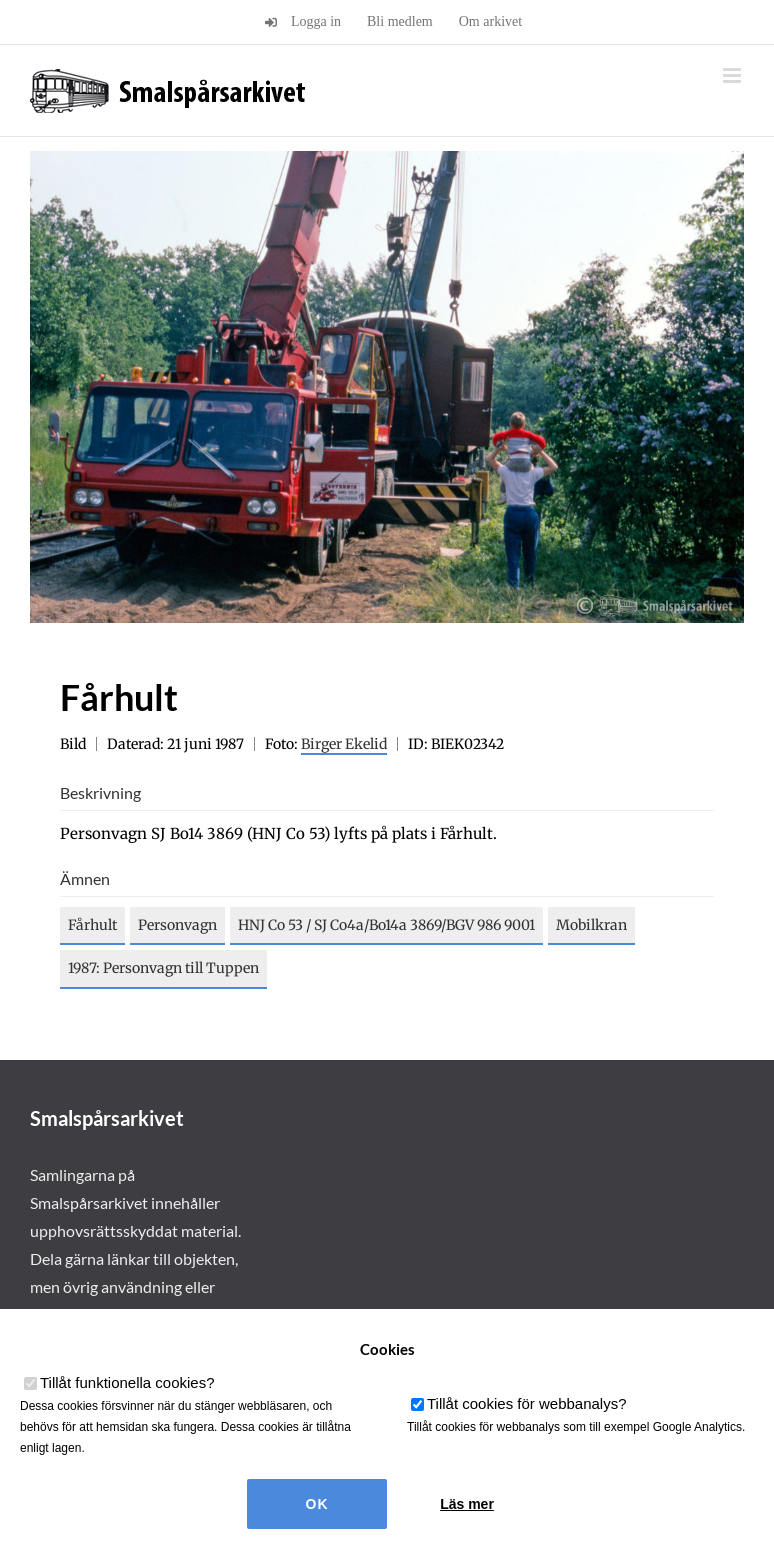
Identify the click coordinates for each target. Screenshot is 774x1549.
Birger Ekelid (344, 744)
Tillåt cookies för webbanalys (527, 1403)
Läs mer (467, 1504)
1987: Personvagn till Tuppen (163, 968)
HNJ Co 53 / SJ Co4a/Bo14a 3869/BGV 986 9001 (386, 925)
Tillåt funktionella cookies (127, 1382)
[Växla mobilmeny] (733, 75)
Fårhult (92, 925)
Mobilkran (591, 925)
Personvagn (177, 925)
